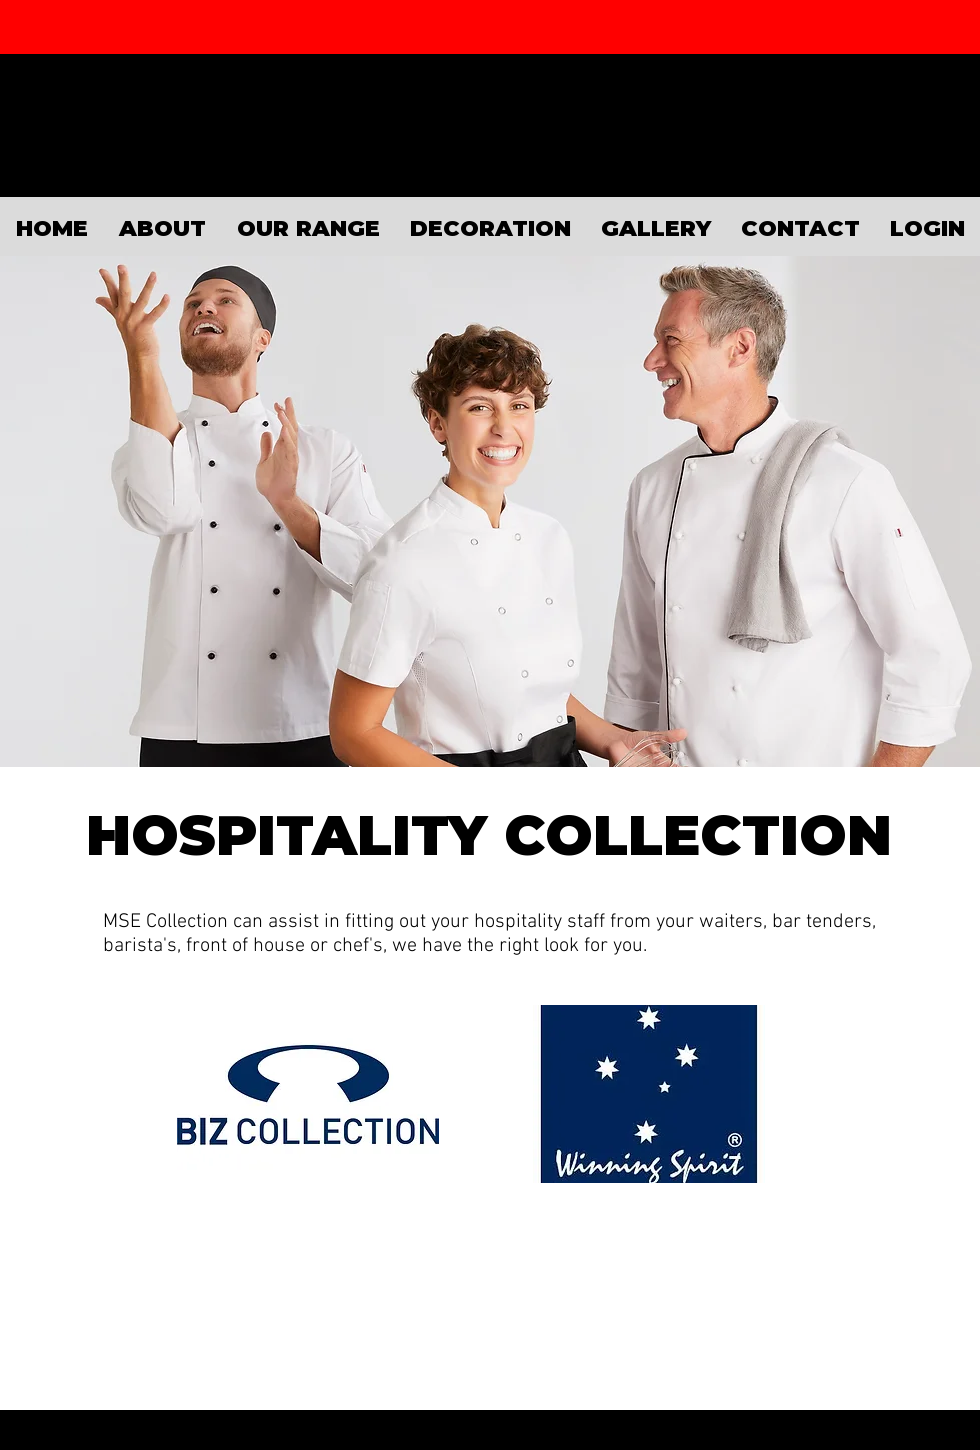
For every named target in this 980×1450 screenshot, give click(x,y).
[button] (308, 226)
